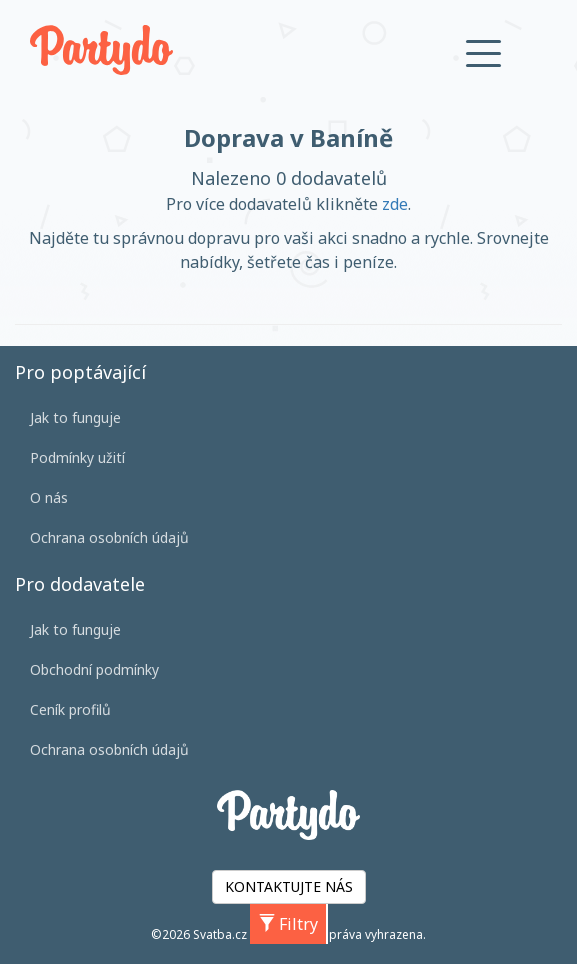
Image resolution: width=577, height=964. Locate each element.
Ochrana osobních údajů (109, 537)
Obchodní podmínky (94, 669)
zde (395, 204)
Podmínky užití (77, 457)
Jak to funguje (75, 417)
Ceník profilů (70, 709)
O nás (49, 497)
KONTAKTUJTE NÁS (289, 886)
